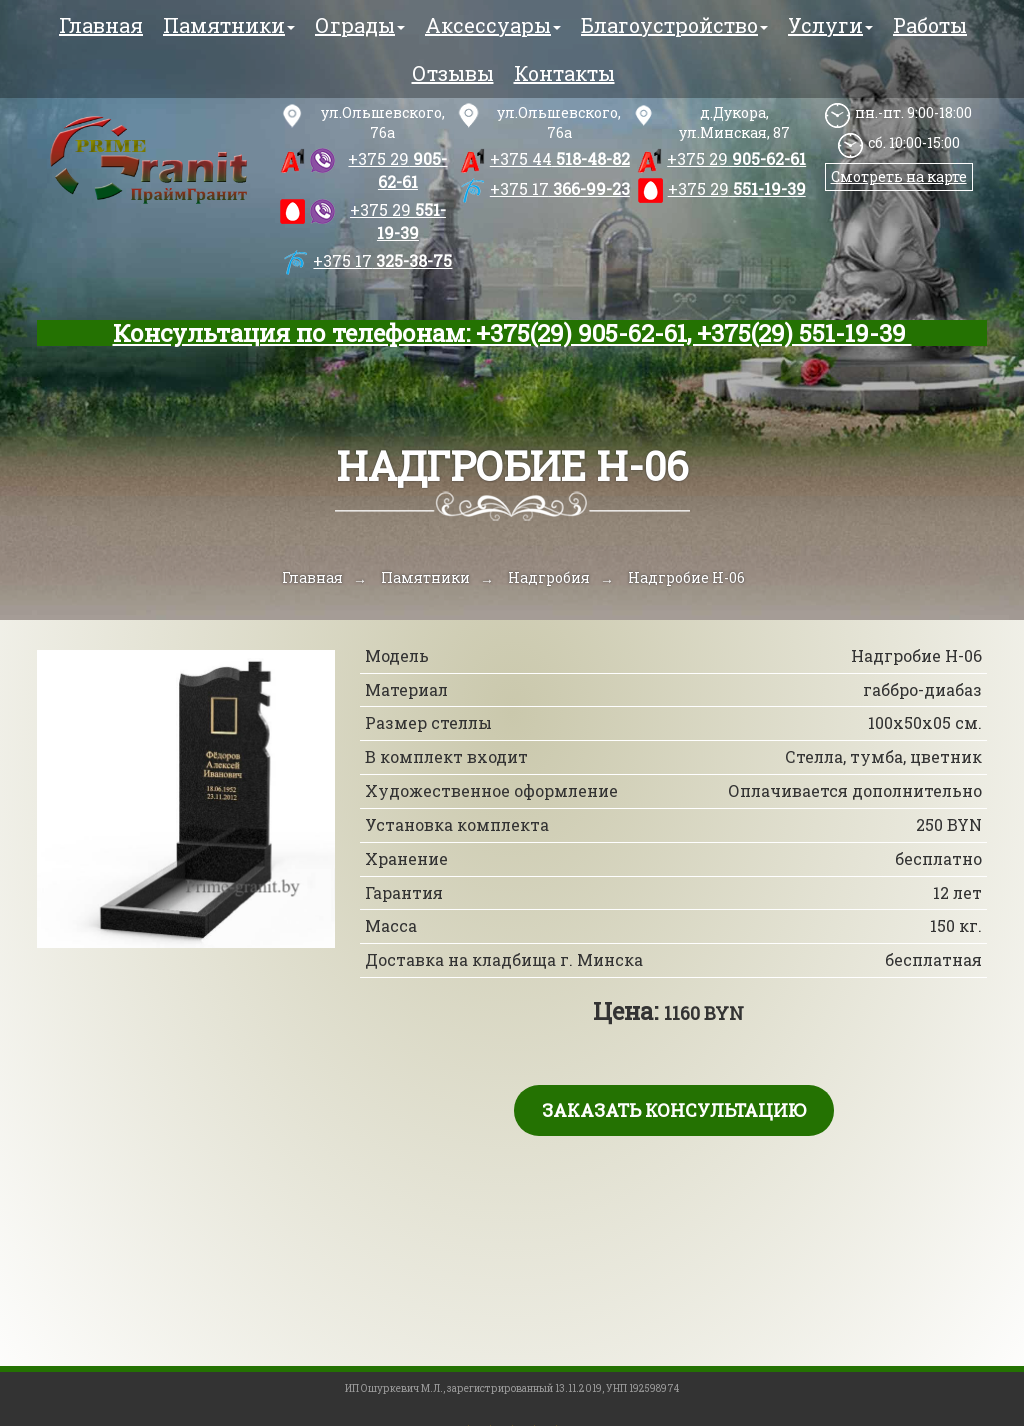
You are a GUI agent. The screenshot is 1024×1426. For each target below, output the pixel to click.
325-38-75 (382, 260)
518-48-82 (560, 158)
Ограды (360, 25)
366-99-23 (560, 188)
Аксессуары (493, 25)
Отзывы (453, 73)
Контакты (564, 73)
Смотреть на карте (899, 176)
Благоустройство (674, 25)
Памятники (229, 25)
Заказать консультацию (674, 1110)
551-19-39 (398, 221)
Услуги (830, 25)
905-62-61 (397, 170)
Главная (101, 25)
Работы (930, 25)
